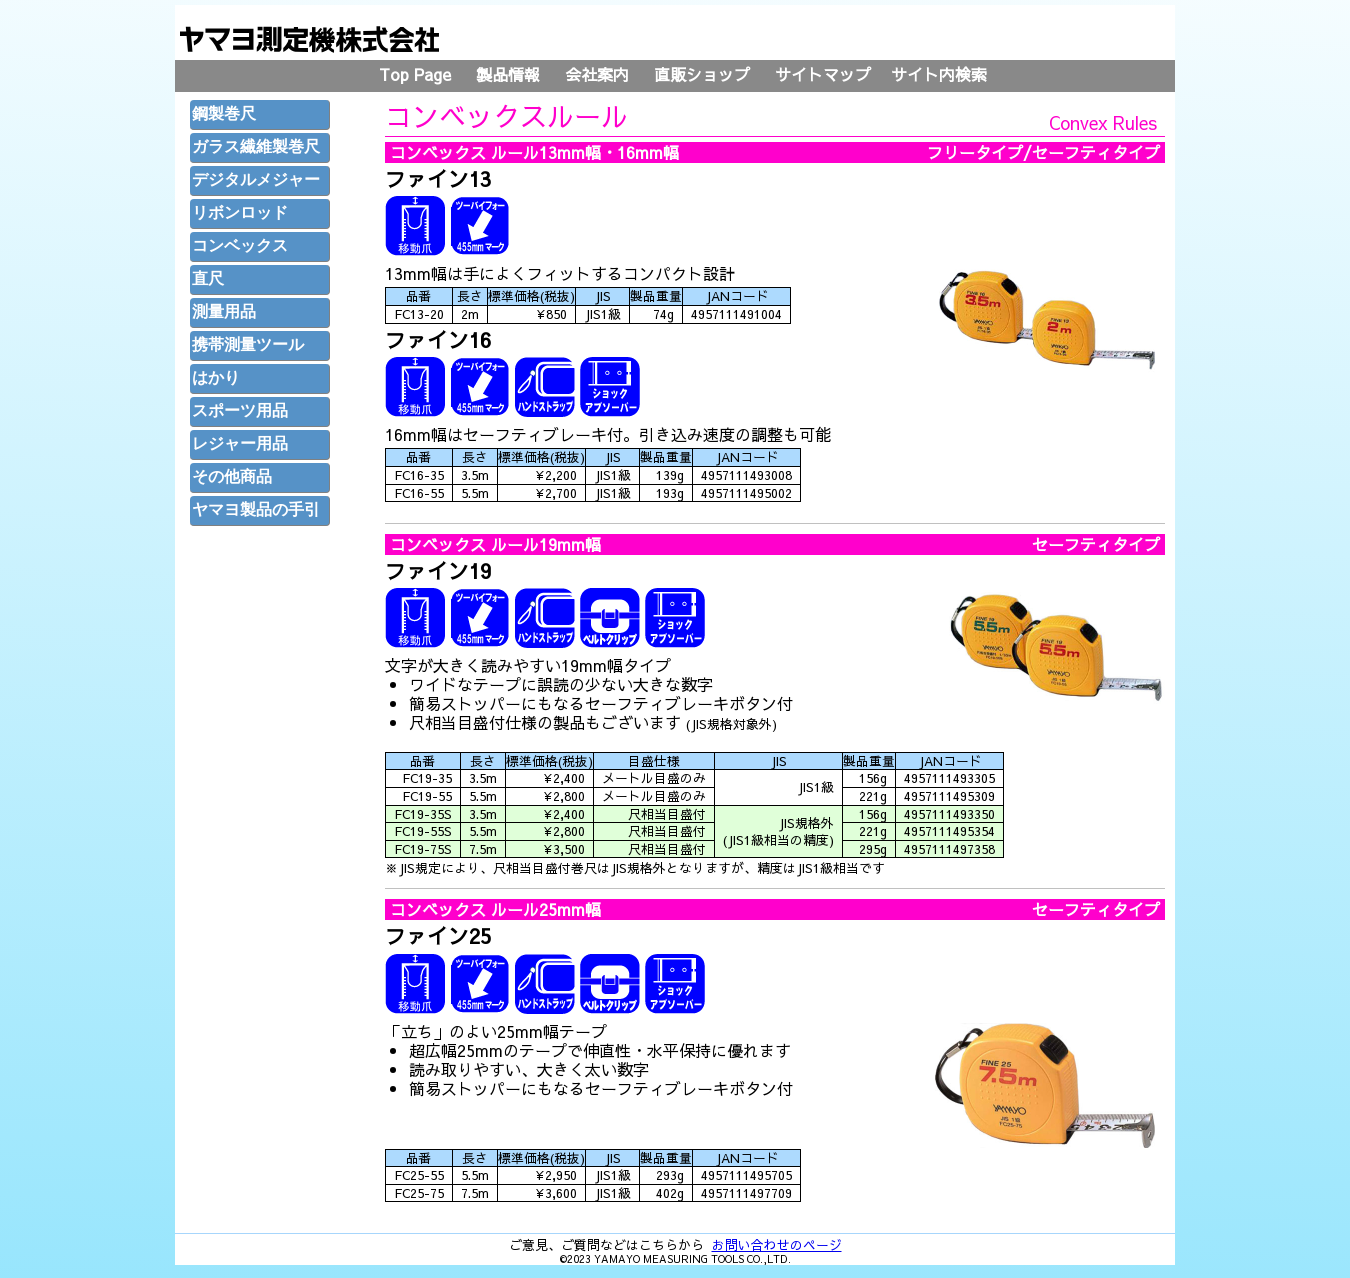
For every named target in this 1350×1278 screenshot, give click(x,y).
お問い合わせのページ (777, 1244)
